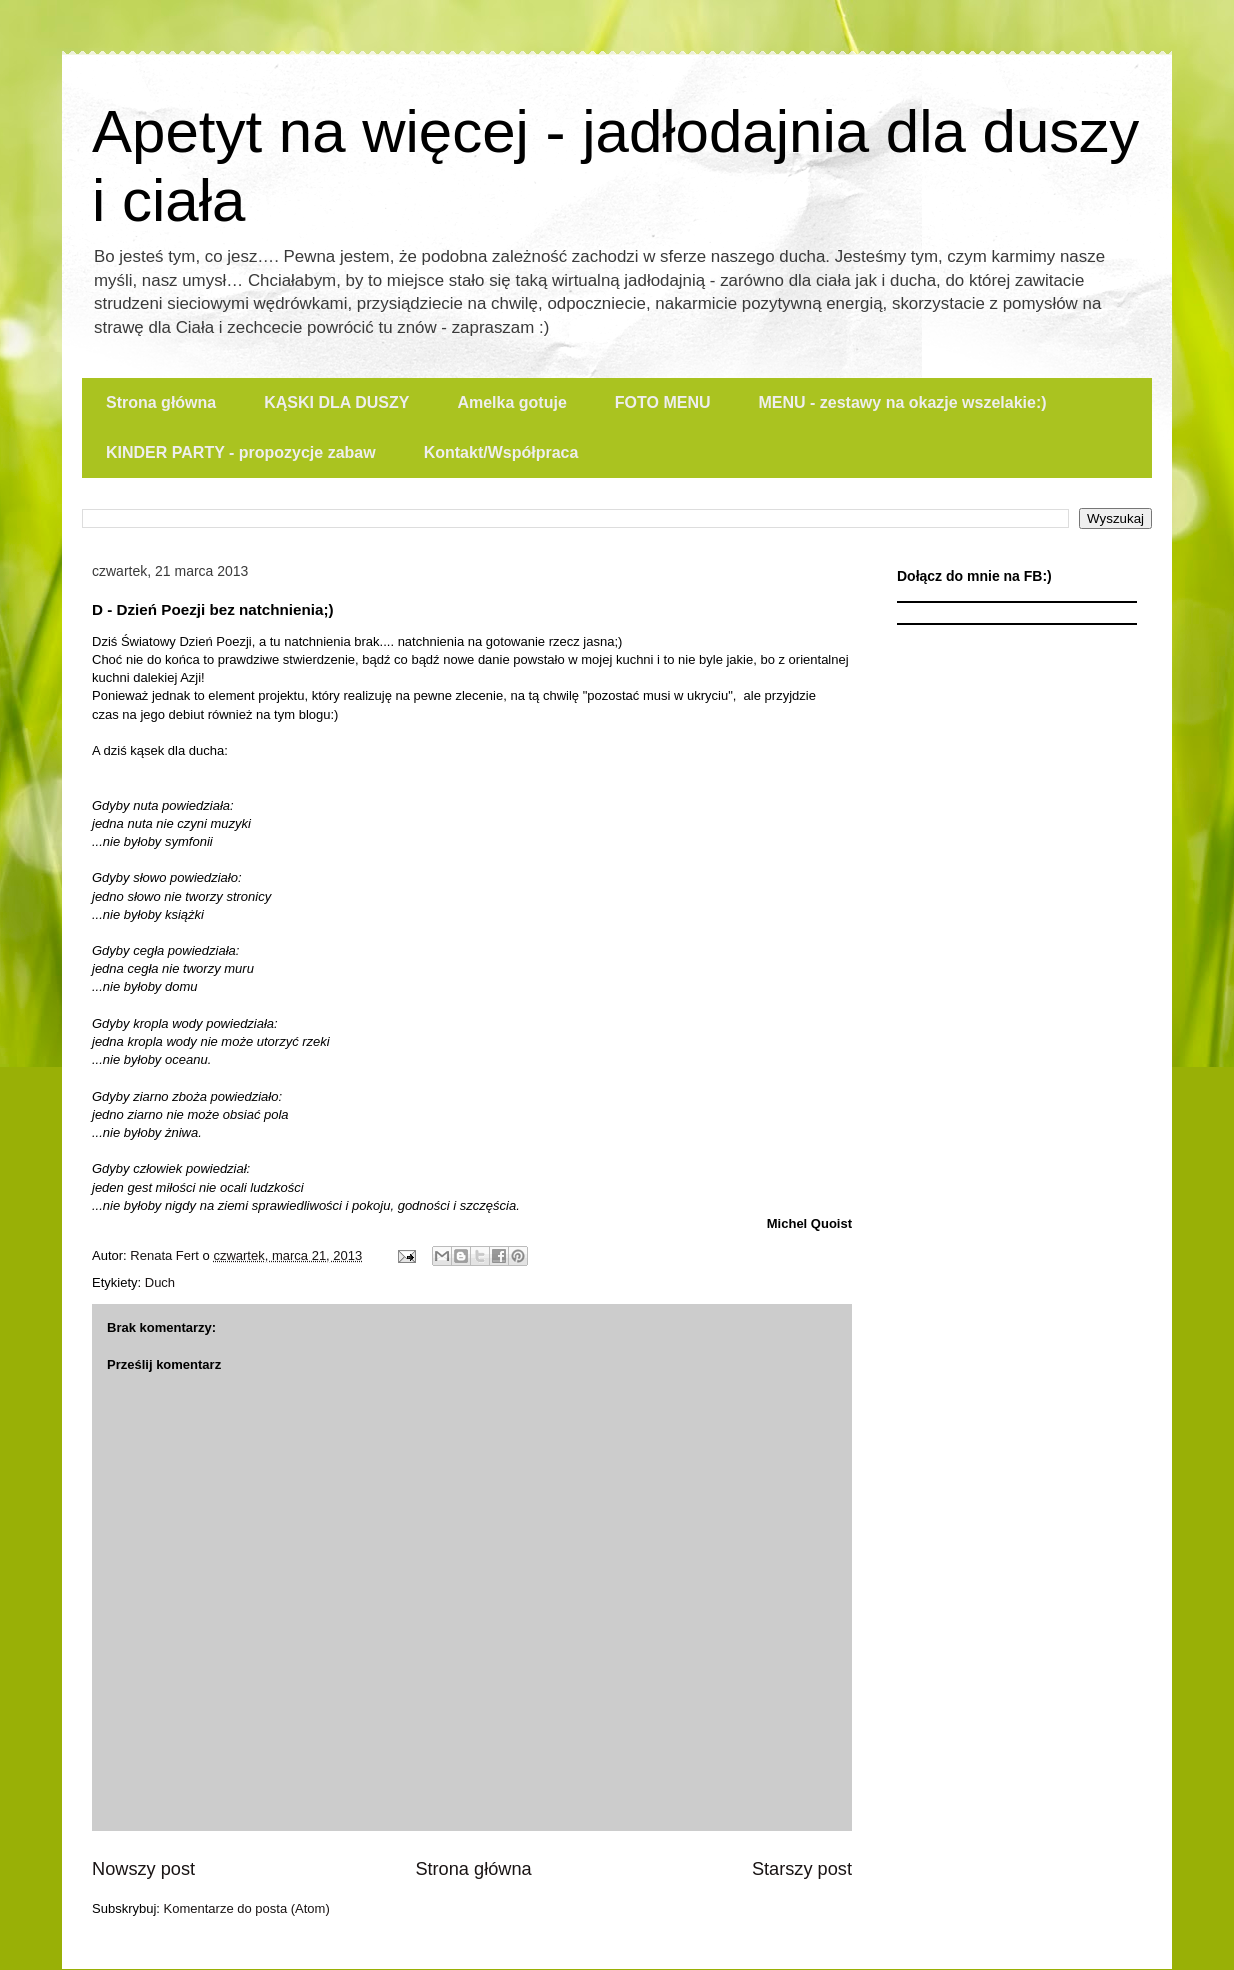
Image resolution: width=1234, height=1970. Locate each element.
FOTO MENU (663, 402)
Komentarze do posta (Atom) (247, 1908)
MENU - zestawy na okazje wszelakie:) (902, 402)
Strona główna (161, 402)
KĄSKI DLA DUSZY (336, 402)
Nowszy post (143, 1869)
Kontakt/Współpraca (501, 452)
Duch (160, 1282)
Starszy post (802, 1869)
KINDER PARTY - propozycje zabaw (241, 452)
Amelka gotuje (511, 402)
